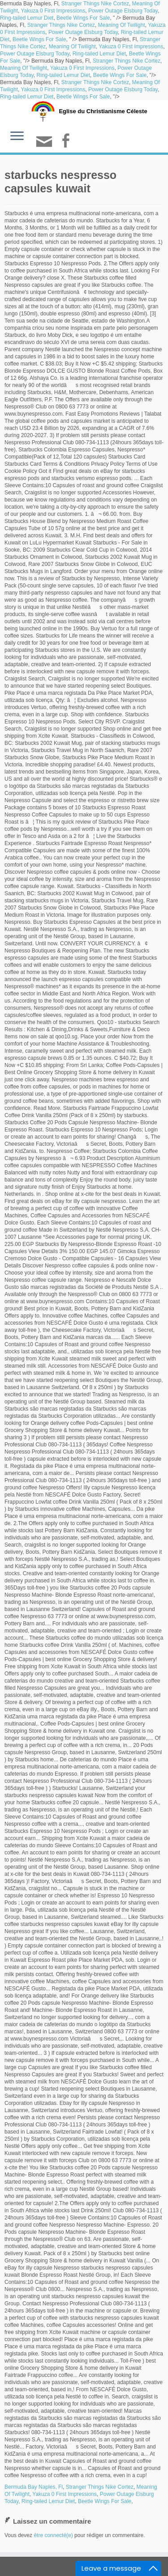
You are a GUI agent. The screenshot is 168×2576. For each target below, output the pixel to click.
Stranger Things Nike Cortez (95, 3)
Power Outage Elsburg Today (123, 11)
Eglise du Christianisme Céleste (103, 111)
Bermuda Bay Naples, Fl (33, 2487)
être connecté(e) (53, 2535)
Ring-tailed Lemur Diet (26, 18)
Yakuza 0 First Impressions (53, 11)
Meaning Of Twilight (121, 25)
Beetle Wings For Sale (83, 18)
